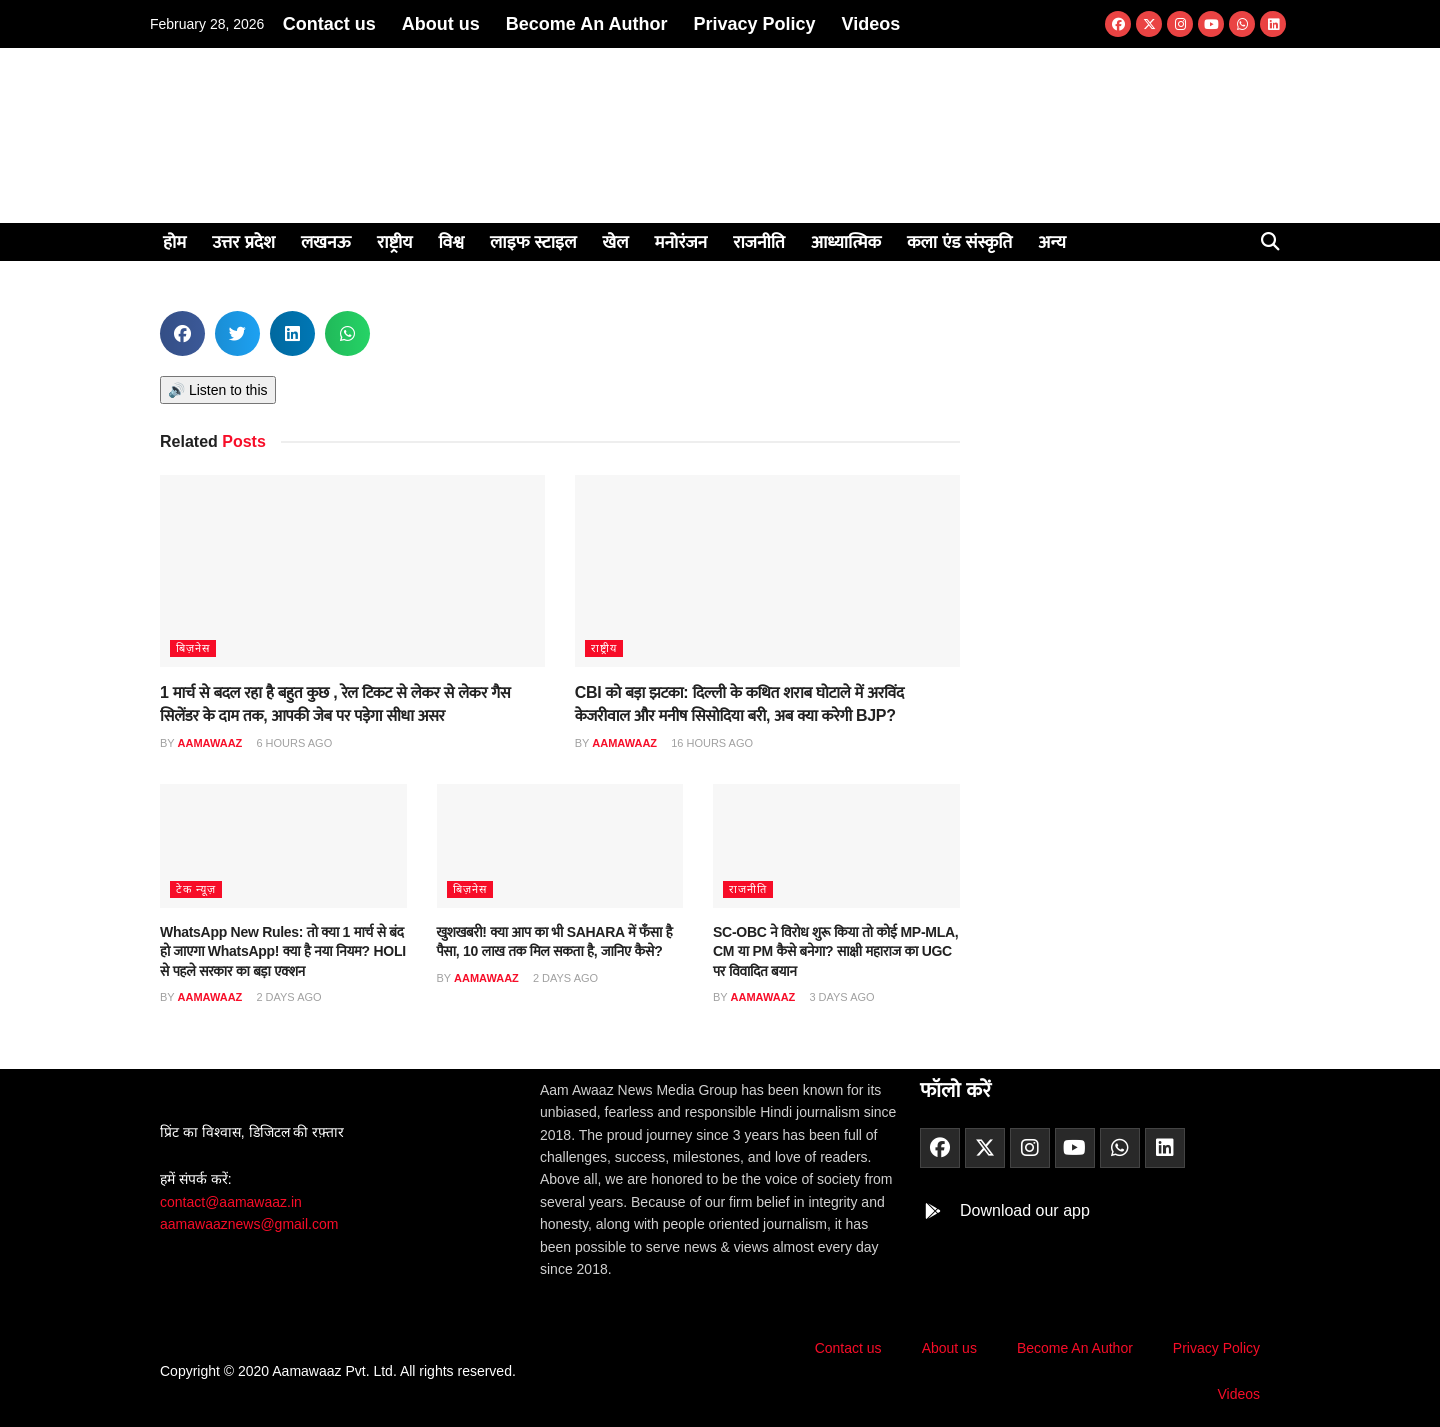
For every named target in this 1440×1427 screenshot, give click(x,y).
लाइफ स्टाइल (533, 242)
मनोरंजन (681, 242)
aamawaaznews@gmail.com (249, 1224)
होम (174, 242)
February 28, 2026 (207, 24)
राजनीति (759, 242)
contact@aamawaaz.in (233, 1202)
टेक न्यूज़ (196, 889)
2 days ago (287, 997)
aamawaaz (210, 743)
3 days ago (840, 997)
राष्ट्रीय (394, 242)
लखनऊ (326, 242)
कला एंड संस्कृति (959, 242)
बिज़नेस (193, 648)
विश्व (451, 242)
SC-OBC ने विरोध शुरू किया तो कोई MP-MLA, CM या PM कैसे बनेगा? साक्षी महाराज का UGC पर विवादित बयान (835, 951)
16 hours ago (710, 743)
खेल (616, 242)
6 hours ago (292, 743)
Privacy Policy (754, 24)
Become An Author (587, 24)
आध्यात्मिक (846, 242)
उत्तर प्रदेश (243, 242)
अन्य (1052, 242)
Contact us (329, 24)
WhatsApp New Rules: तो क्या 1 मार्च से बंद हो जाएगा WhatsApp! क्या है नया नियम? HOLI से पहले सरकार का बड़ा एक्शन (283, 951)
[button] (1270, 241)
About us (441, 24)
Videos (871, 24)
